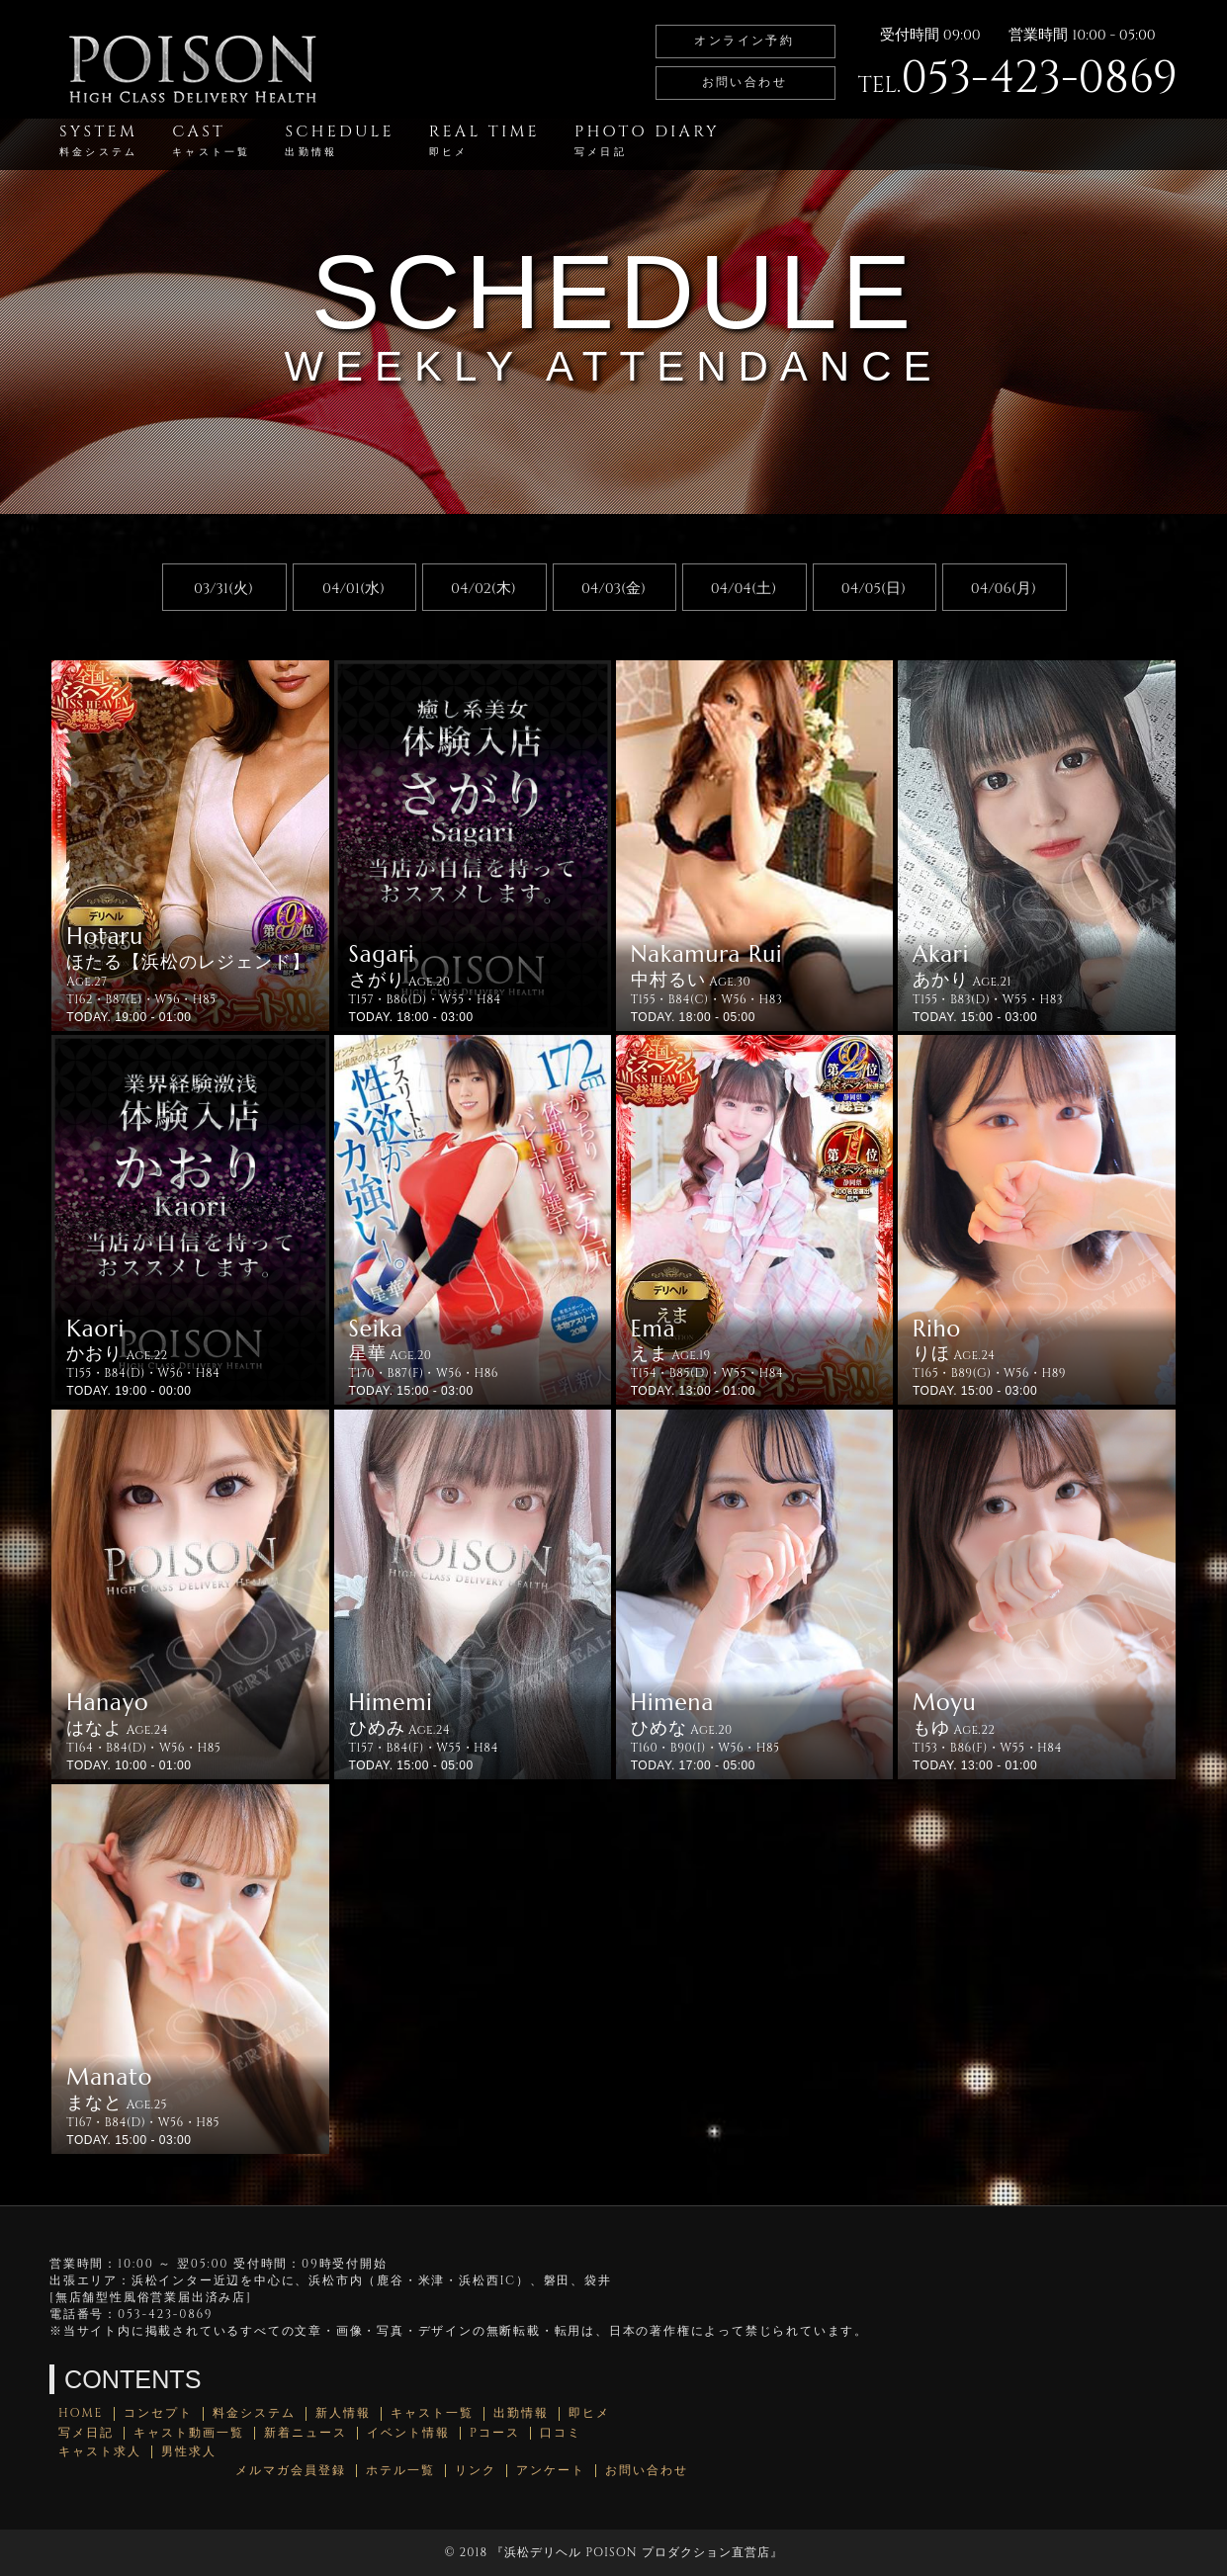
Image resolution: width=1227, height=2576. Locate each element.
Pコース (495, 2433)
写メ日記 (86, 2433)
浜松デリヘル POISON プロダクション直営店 (636, 2552)
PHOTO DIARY (647, 140)
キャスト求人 (99, 2452)
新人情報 (343, 2413)
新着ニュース (305, 2433)
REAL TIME (484, 140)
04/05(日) (873, 588)
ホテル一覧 (400, 2470)
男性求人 (189, 2452)
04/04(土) (744, 588)
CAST (211, 140)
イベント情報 (408, 2433)
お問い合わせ (744, 82)
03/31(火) (223, 588)
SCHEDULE (339, 140)
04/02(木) (483, 588)
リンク (475, 2470)
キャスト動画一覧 (188, 2433)
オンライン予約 (744, 40)
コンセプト (158, 2413)
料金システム (254, 2413)
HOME (81, 2413)
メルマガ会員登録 (290, 2470)
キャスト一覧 (432, 2413)
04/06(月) (1003, 588)
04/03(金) (613, 588)
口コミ (560, 2433)
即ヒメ (589, 2413)
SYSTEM (98, 140)
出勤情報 (521, 2413)
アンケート (550, 2470)
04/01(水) (353, 588)
